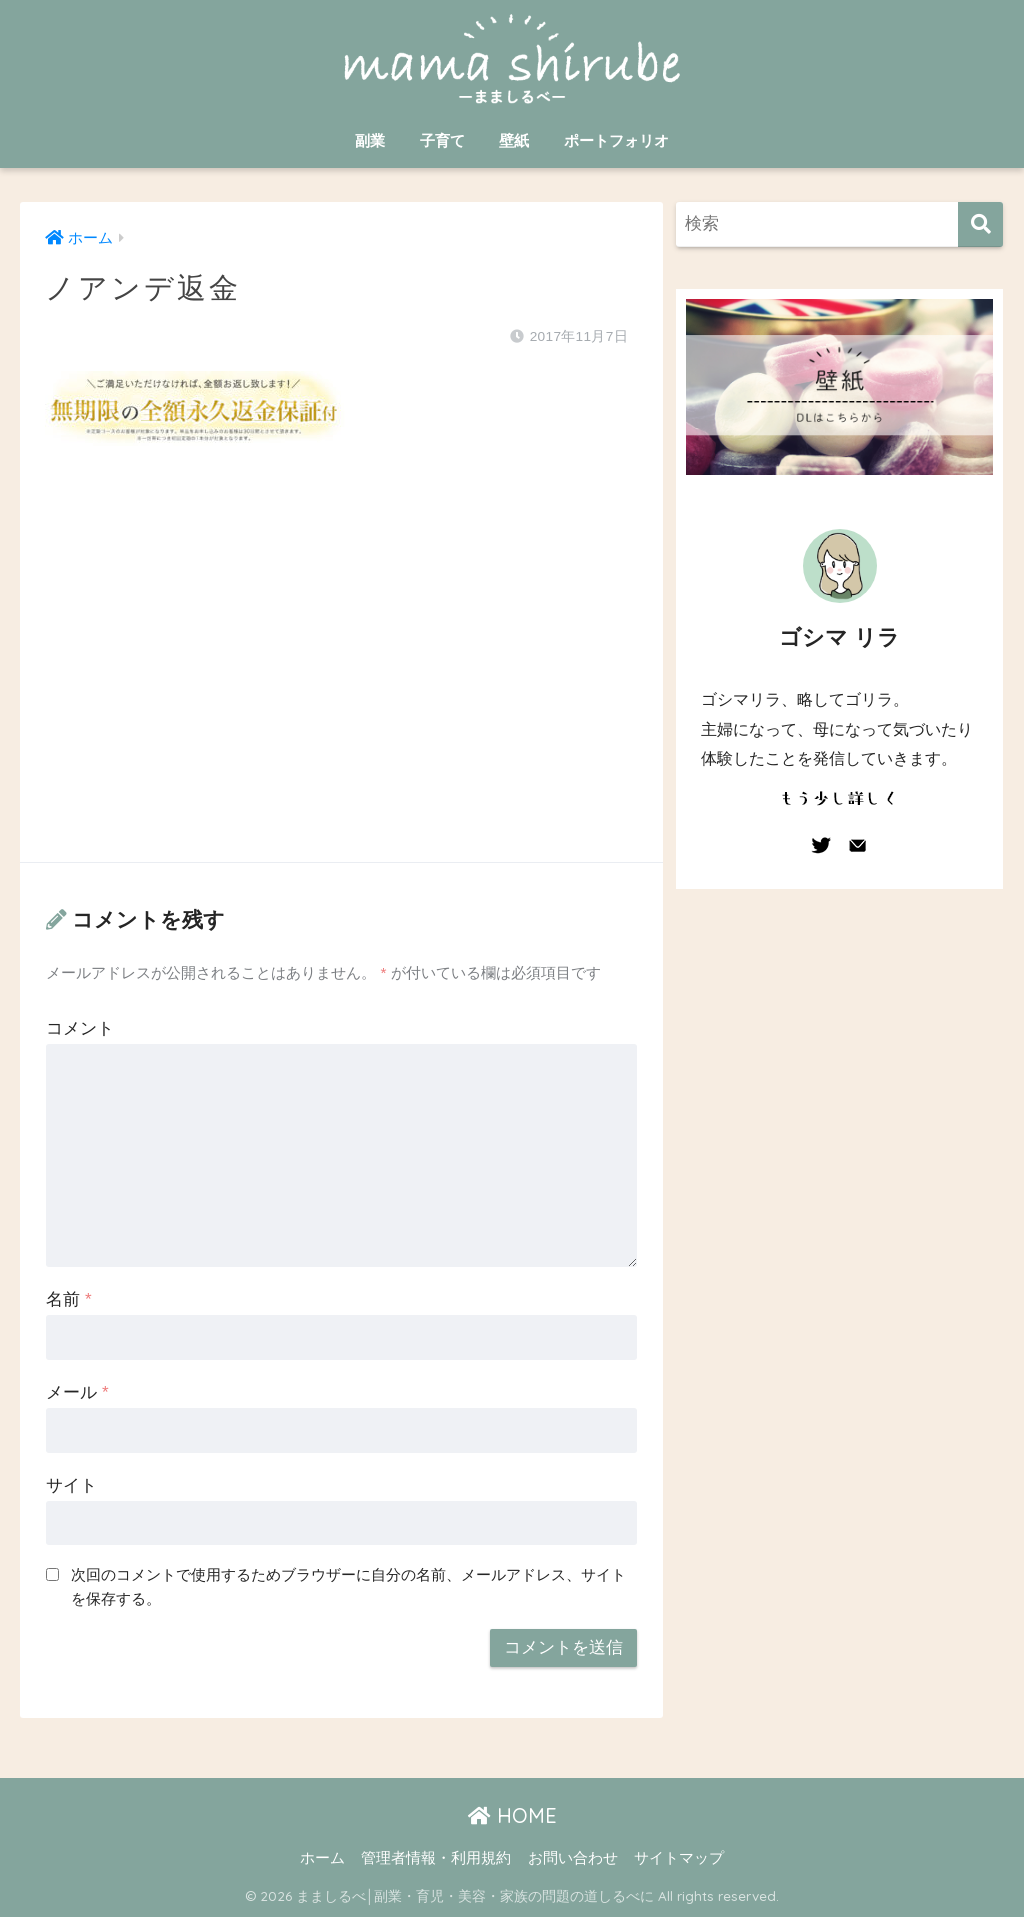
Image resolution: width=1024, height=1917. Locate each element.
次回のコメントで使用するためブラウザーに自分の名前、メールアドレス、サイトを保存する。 (348, 1587)
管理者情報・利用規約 (436, 1858)
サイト (71, 1485)
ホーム (322, 1858)
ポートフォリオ (616, 140)
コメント (80, 1028)
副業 (370, 140)
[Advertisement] (341, 674)
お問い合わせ (573, 1858)
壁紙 (514, 140)
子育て (442, 140)
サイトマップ (679, 1858)
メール (77, 1392)
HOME (512, 1815)
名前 (68, 1299)
